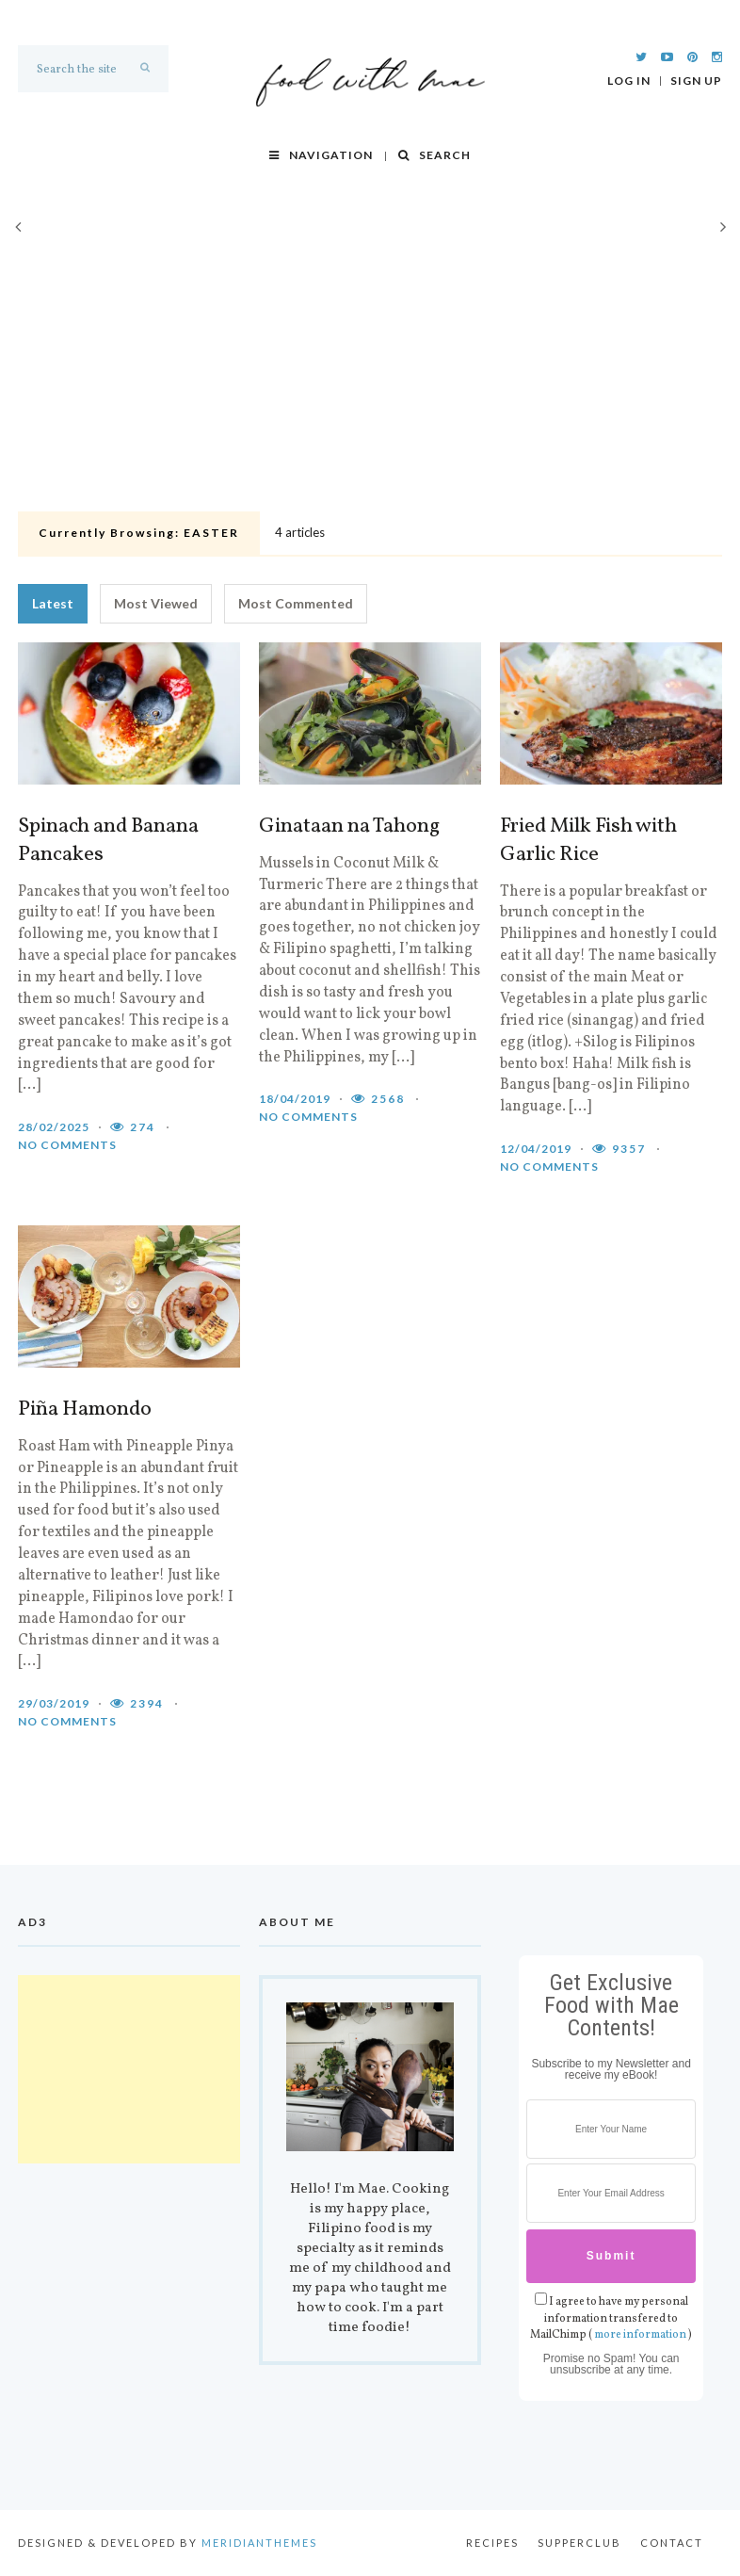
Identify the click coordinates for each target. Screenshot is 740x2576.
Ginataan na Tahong (349, 827)
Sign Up (696, 81)
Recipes (492, 2542)
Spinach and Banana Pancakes (108, 841)
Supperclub (579, 2542)
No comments (67, 1145)
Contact (671, 2542)
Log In (629, 81)
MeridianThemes (259, 2542)
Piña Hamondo (85, 1410)
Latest (52, 603)
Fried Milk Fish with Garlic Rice (588, 841)
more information (640, 2334)
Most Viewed (156, 603)
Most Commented (295, 603)
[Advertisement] (370, 363)
